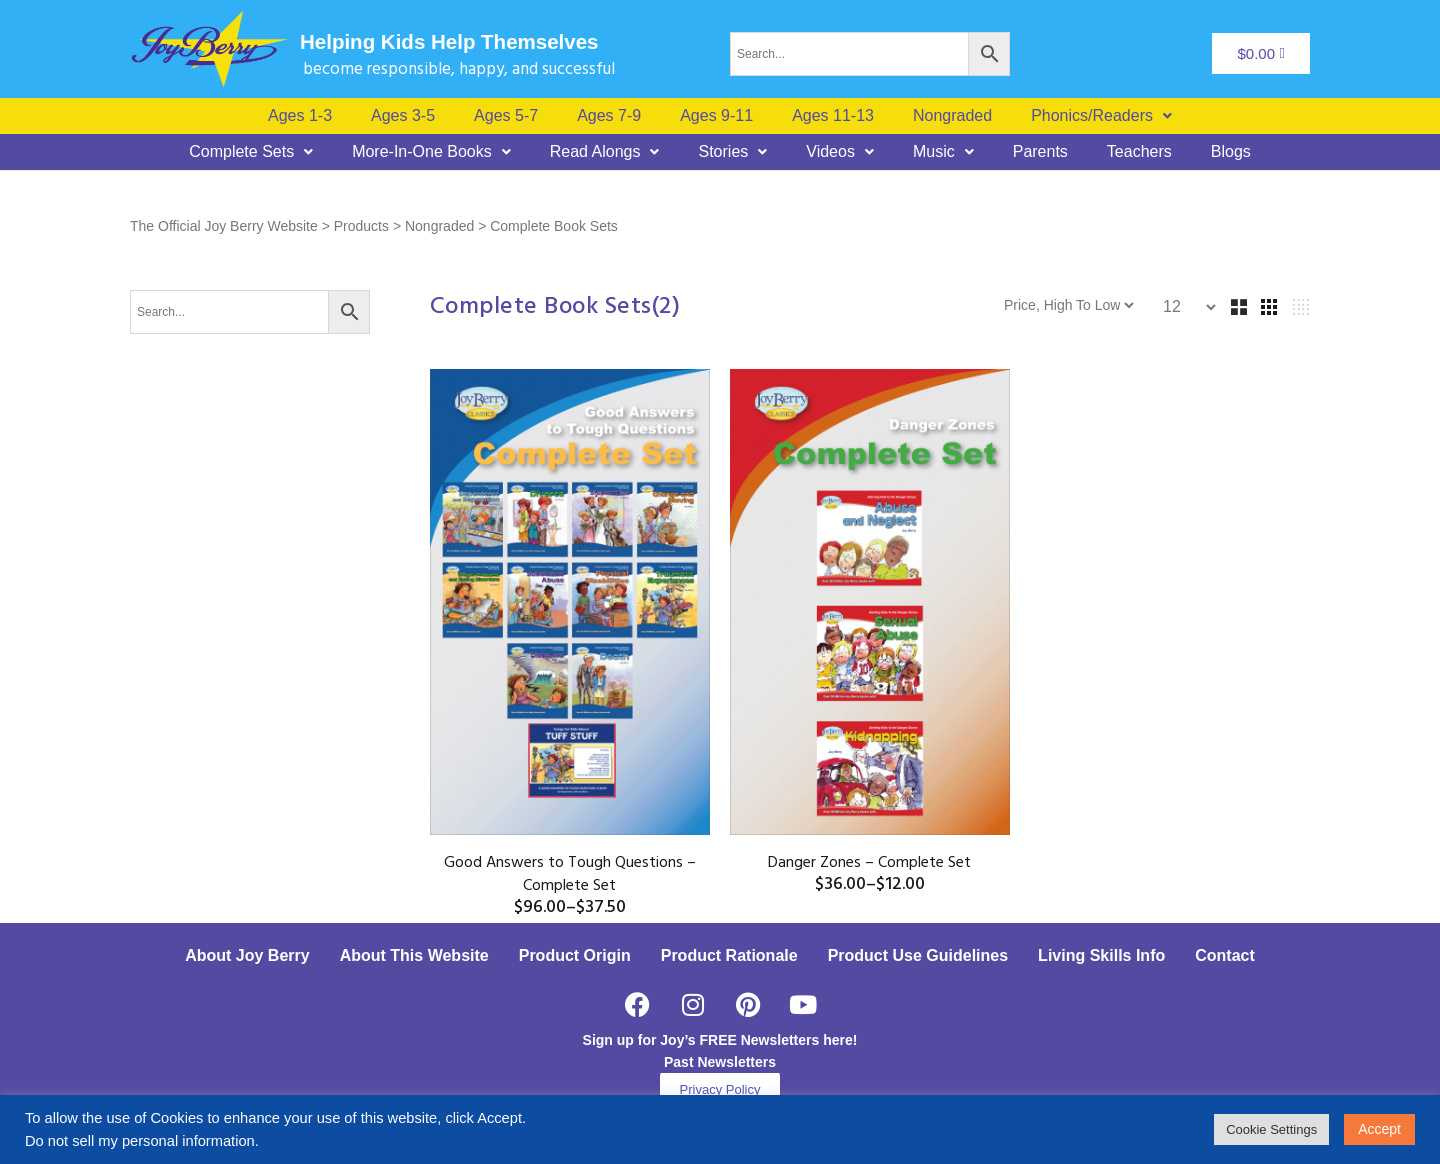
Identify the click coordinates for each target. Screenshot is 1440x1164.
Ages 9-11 (716, 116)
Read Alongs (605, 152)
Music (943, 152)
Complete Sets (251, 152)
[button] (1101, 116)
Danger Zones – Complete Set (869, 863)
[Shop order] (1161, 305)
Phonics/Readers (1101, 116)
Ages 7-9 (609, 116)
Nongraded (952, 116)
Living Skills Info (1101, 955)
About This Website (414, 955)
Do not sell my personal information (140, 1141)
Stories (732, 152)
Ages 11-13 (833, 116)
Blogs (1231, 152)
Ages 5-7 (506, 116)
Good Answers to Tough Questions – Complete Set (570, 874)
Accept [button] (1379, 1129)
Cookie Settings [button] (1271, 1129)
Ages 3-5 (403, 116)
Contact (1225, 955)
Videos (840, 152)
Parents (1040, 152)
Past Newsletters (720, 1062)
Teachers (1139, 152)
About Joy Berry (247, 955)
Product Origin (575, 955)
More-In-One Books (431, 152)
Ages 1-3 (300, 116)
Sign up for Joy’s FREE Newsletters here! (720, 1040)
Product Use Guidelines (918, 955)
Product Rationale (729, 955)
